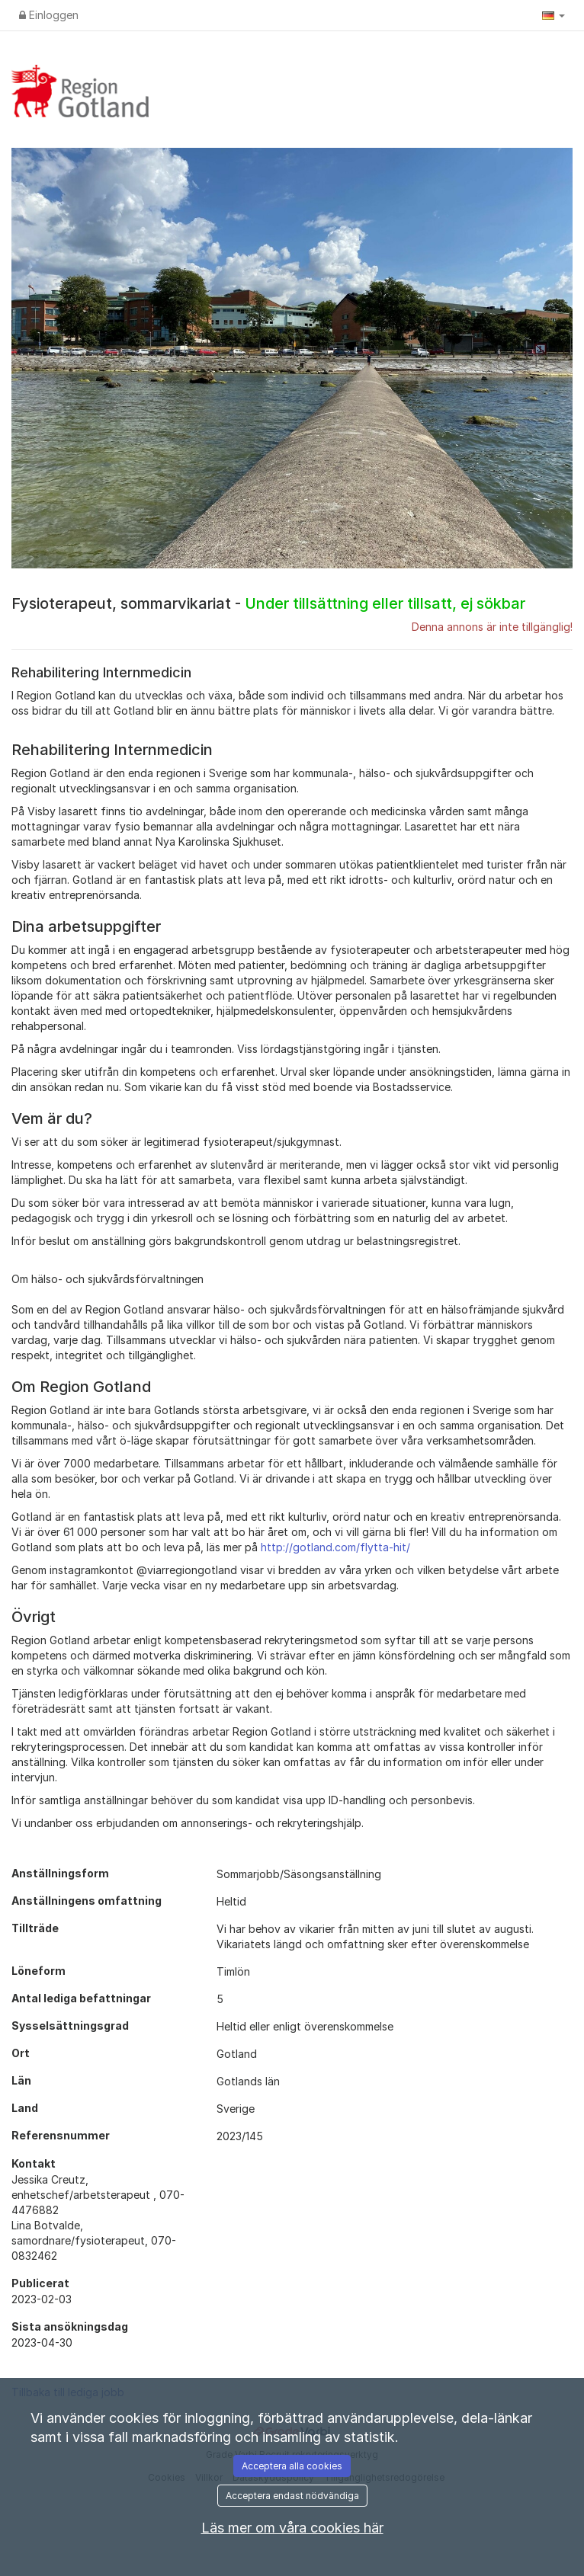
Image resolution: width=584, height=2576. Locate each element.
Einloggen (49, 14)
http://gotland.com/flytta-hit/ (335, 1547)
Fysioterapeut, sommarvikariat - (268, 603)
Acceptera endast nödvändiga (292, 2495)
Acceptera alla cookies (292, 2466)
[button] (553, 15)
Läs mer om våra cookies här (292, 2528)
